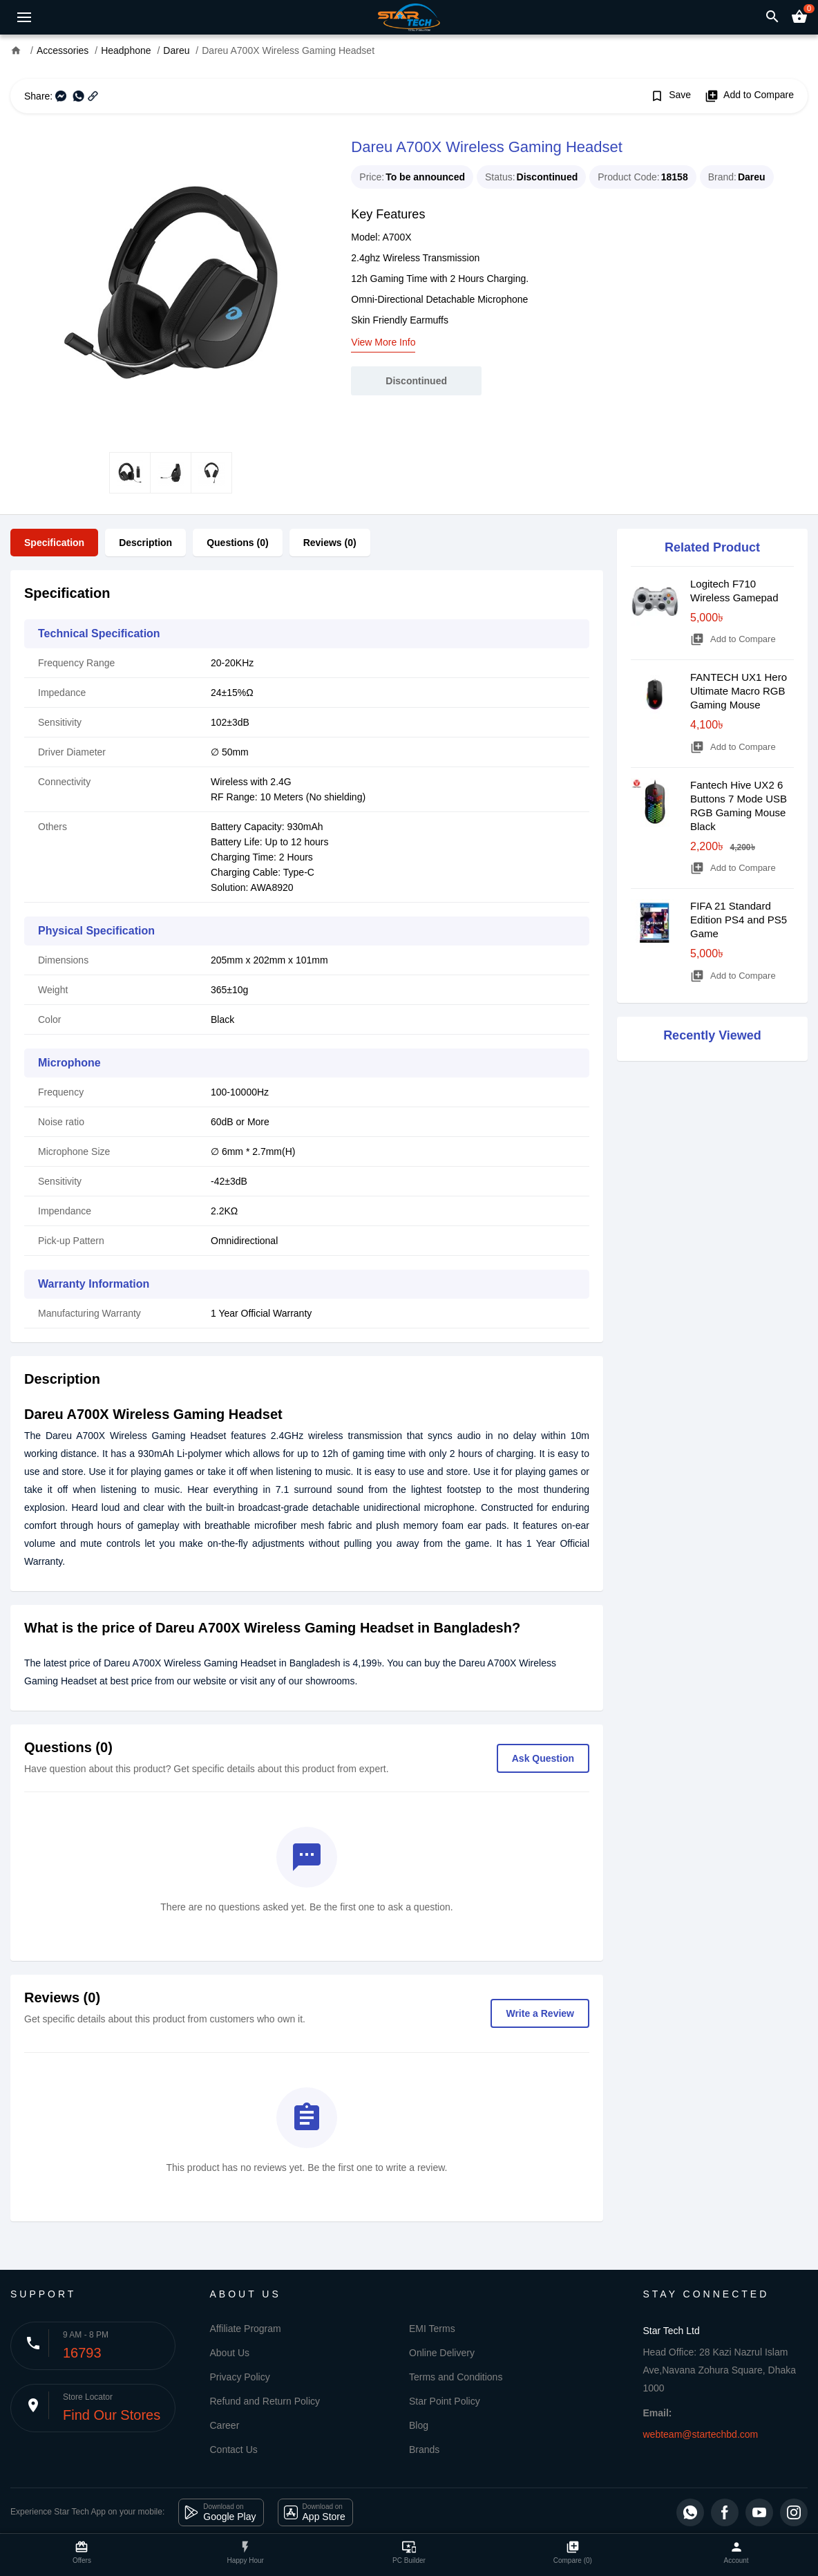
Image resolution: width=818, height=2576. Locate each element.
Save (670, 96)
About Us (230, 2352)
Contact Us (234, 2449)
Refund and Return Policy (265, 2401)
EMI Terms (432, 2328)
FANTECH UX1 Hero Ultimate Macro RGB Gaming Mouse (738, 691)
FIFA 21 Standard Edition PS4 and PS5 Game (738, 919)
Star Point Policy (444, 2401)
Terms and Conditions (455, 2376)
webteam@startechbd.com (701, 2434)
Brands (424, 2449)
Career (225, 2425)
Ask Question (543, 1758)
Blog (418, 2425)
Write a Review (540, 2013)
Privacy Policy (240, 2376)
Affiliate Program (245, 2328)
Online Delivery (442, 2352)
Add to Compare (749, 96)
